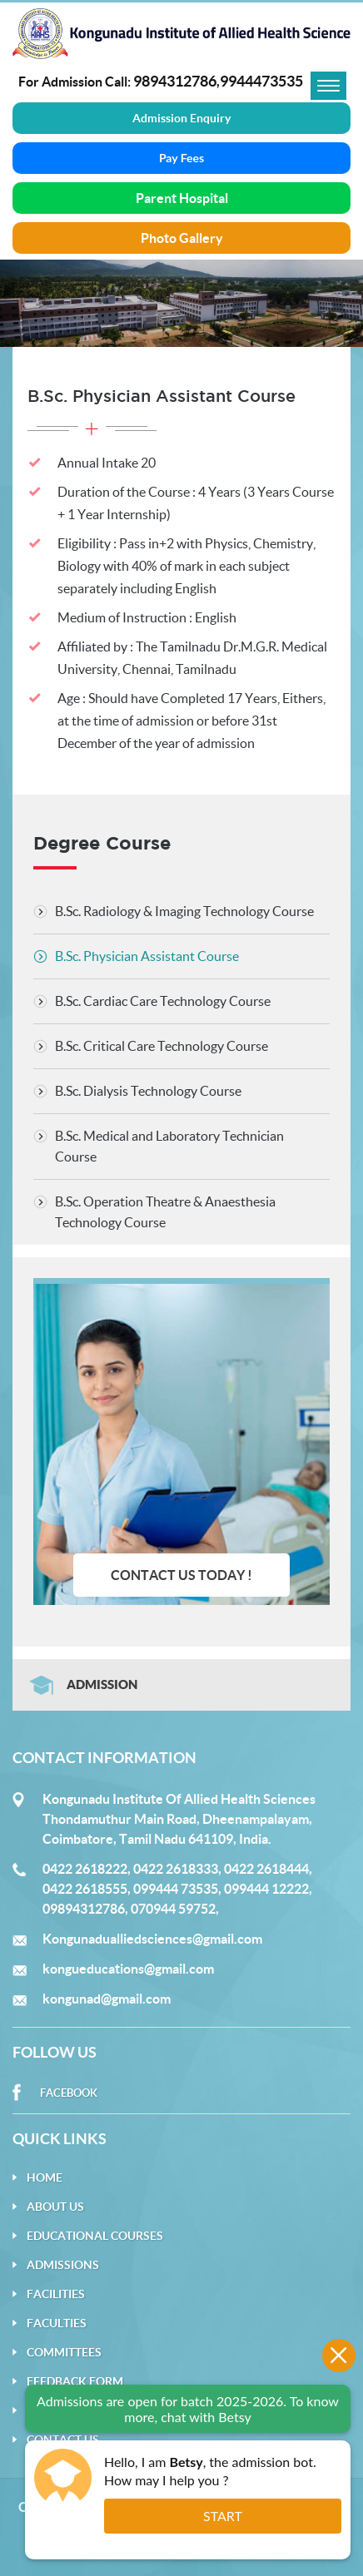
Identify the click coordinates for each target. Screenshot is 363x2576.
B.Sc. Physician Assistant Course (147, 956)
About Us (55, 2206)
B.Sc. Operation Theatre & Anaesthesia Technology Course (165, 1212)
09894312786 (83, 1908)
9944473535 (261, 81)
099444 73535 (175, 1888)
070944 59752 (173, 1908)
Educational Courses (95, 2235)
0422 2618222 (84, 1868)
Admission (102, 1684)
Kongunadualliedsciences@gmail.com (152, 1938)
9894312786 (174, 81)
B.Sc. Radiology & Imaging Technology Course (184, 911)
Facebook (68, 2093)
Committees (64, 2352)
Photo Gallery (182, 237)
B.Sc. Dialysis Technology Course (148, 1090)
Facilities (56, 2294)
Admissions (63, 2264)
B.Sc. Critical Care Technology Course (161, 1045)
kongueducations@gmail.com (128, 1968)
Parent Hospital (182, 198)
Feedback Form (75, 2381)
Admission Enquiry (181, 118)
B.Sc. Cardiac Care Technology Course (163, 1000)
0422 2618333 (175, 1868)
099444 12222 (266, 1888)
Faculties (57, 2323)
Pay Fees (181, 158)
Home (44, 2177)
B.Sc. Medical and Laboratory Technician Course (169, 1146)
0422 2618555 (84, 1888)
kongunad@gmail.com (106, 1998)
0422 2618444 (266, 1868)
